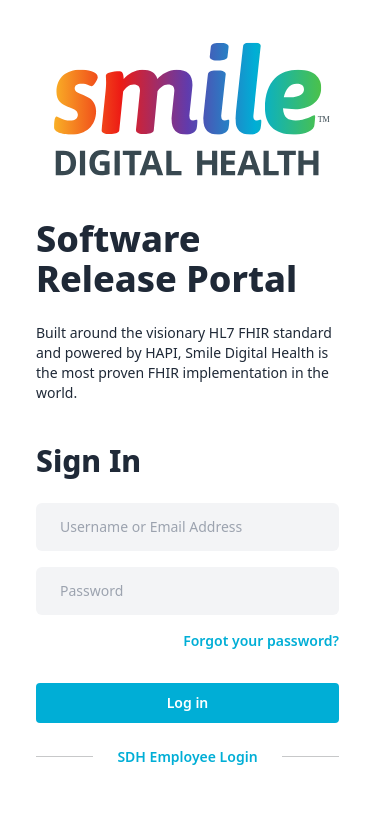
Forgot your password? (261, 640)
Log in (188, 702)
